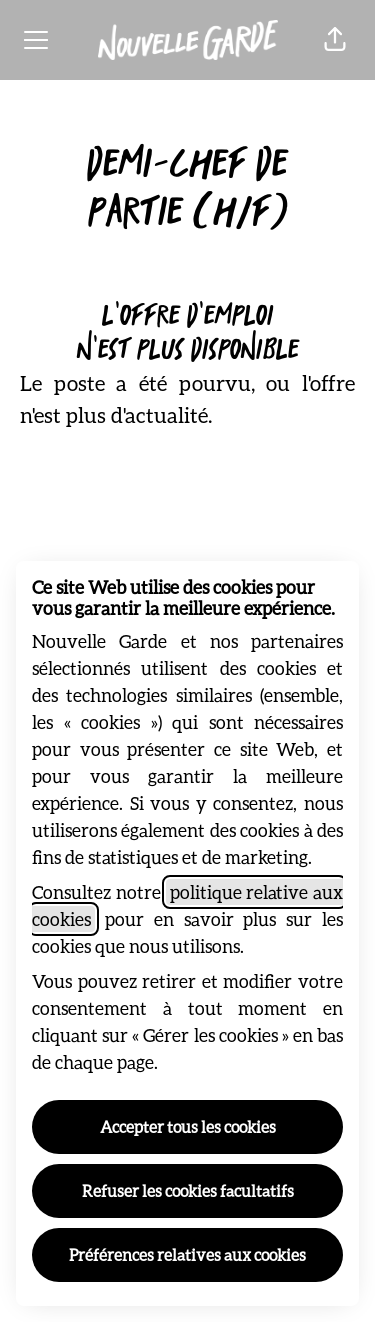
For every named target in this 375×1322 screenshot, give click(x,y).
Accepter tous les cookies (188, 1126)
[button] (335, 40)
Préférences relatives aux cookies (187, 1254)
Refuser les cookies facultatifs (188, 1190)
